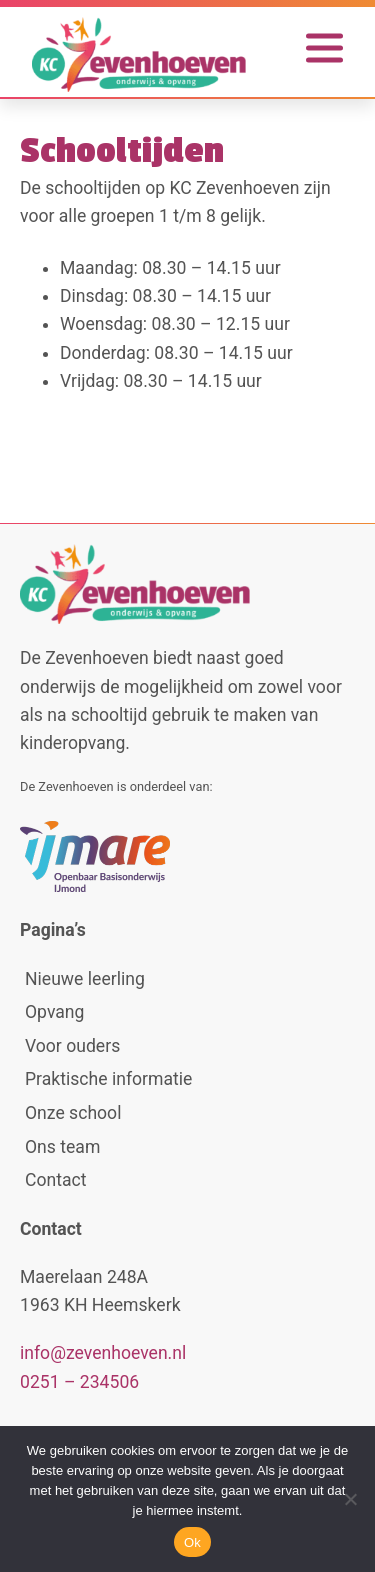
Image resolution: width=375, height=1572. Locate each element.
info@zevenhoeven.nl (103, 1353)
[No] (350, 1499)
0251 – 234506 (79, 1382)
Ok (192, 1542)
